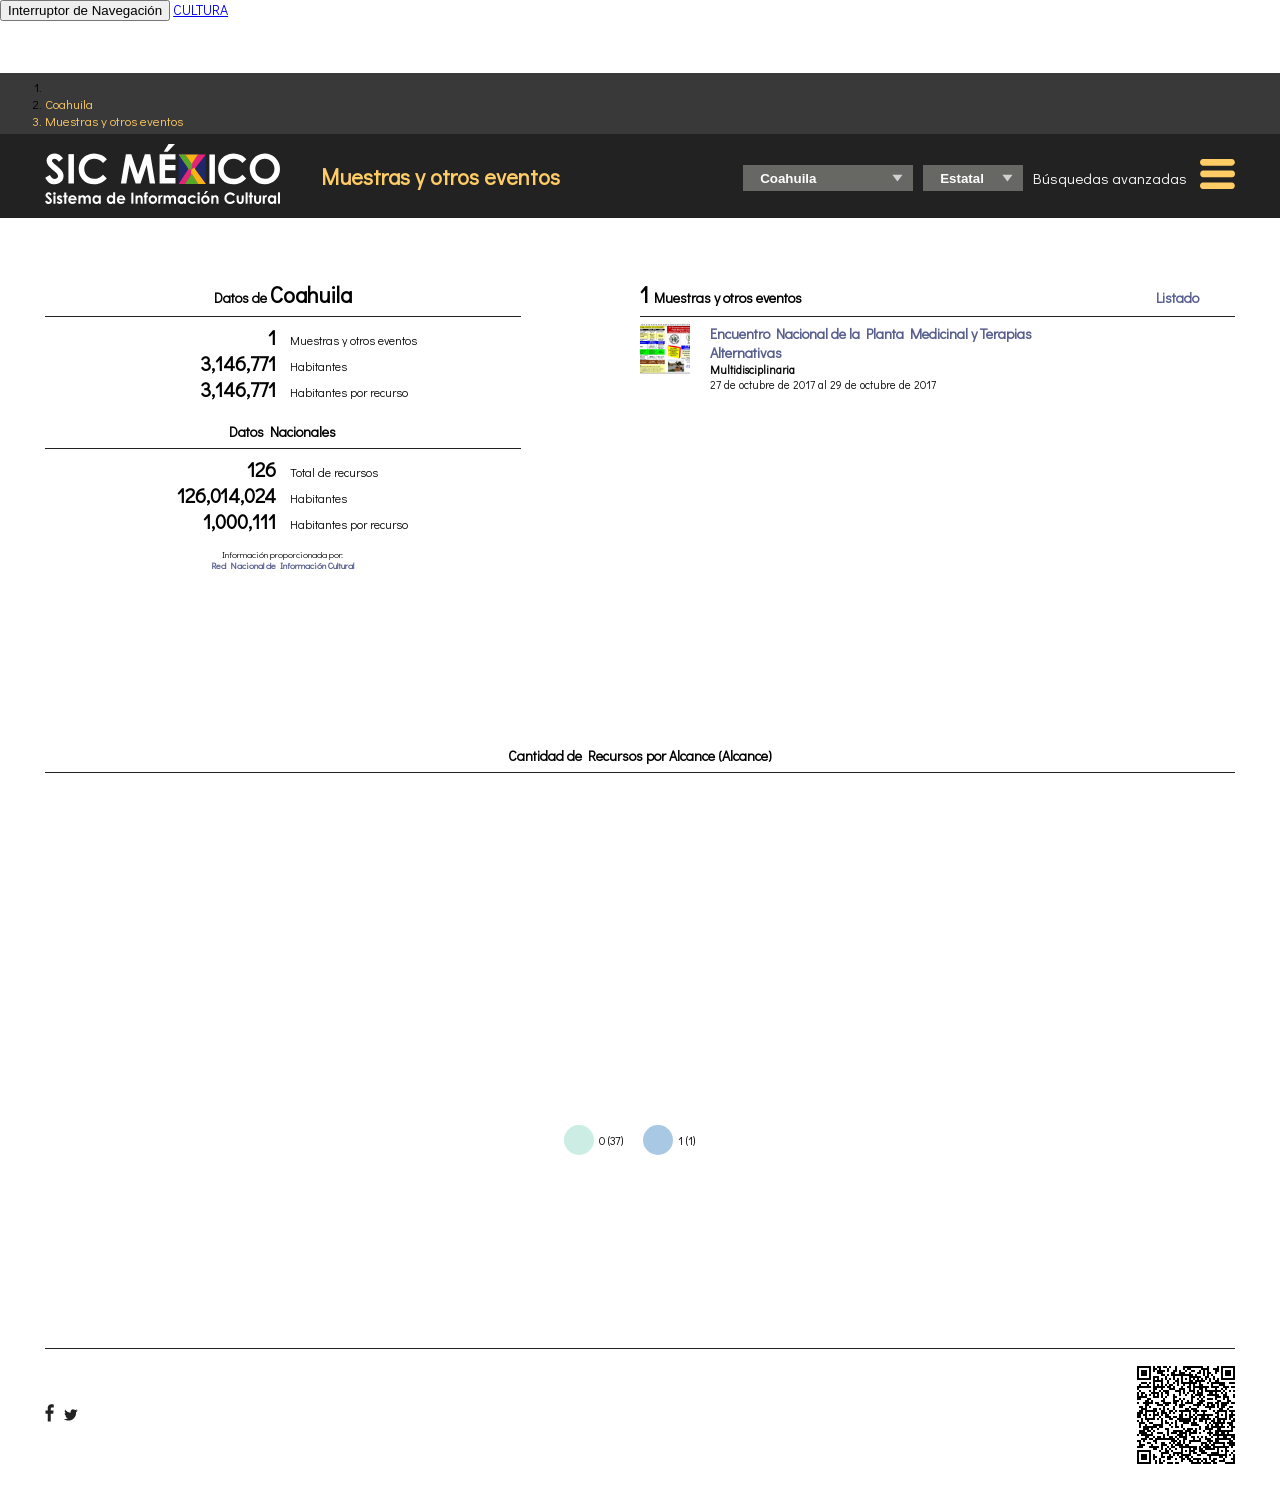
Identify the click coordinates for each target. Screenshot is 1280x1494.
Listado (1177, 297)
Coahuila (69, 103)
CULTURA (200, 9)
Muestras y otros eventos (114, 120)
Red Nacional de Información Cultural (282, 565)
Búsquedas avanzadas (1110, 178)
